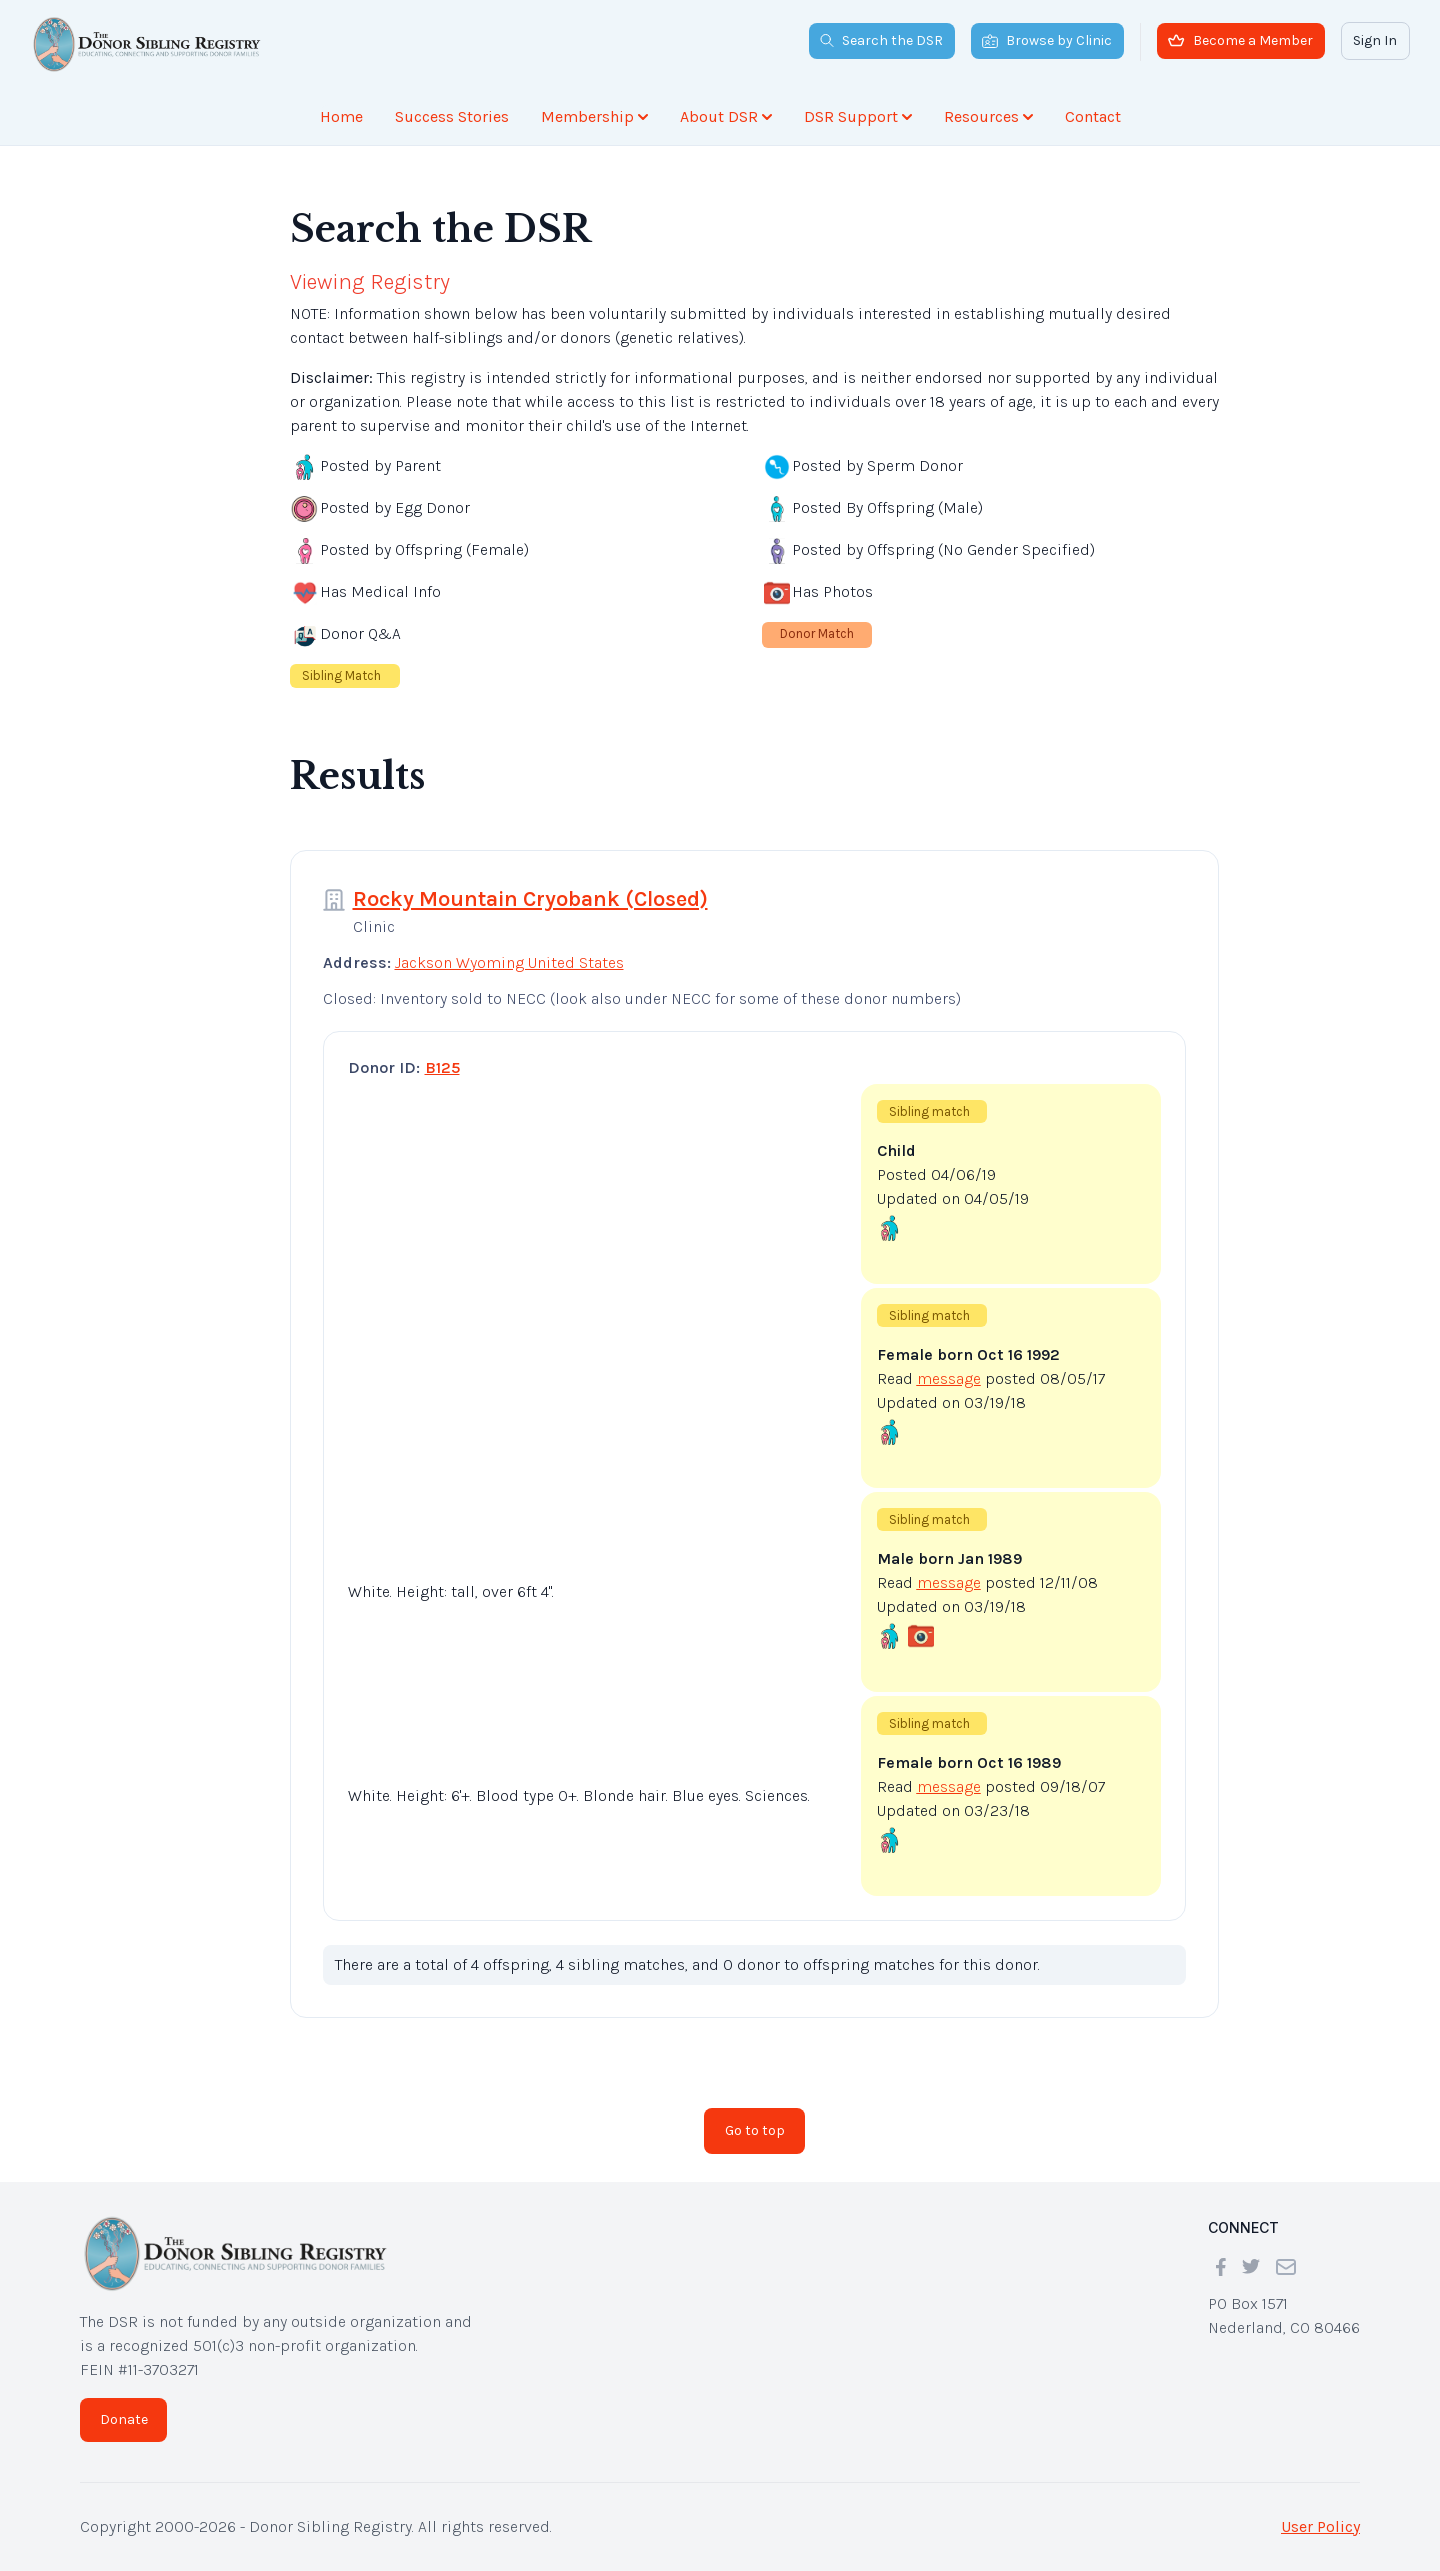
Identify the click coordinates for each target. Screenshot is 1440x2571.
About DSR (726, 116)
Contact (1093, 116)
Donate (124, 2419)
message (949, 1378)
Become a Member (1240, 40)
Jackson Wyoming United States (509, 962)
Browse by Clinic (1047, 40)
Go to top (755, 2130)
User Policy (1320, 2526)
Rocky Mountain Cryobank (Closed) (530, 899)
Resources (988, 116)
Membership (594, 116)
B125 (442, 1067)
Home (341, 116)
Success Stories (452, 116)
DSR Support (858, 116)
